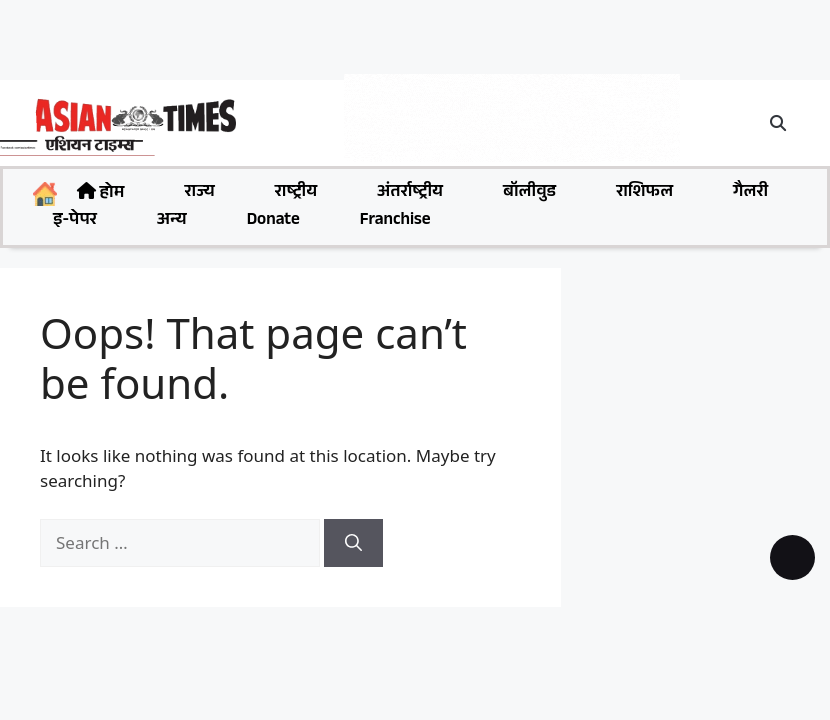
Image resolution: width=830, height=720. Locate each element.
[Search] (353, 543)
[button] (779, 123)
